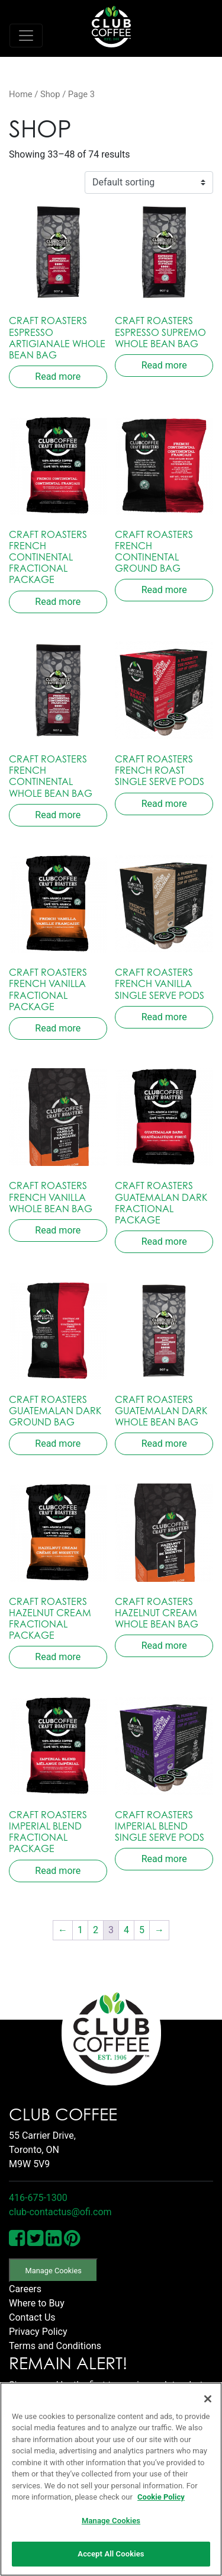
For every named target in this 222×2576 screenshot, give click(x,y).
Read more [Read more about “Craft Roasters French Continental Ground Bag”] (164, 589)
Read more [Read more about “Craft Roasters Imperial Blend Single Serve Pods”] (164, 1858)
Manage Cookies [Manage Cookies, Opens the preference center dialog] (111, 2520)
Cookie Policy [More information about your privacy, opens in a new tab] (161, 2496)
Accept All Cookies (111, 2553)
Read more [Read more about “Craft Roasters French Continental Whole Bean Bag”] (58, 815)
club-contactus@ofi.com (60, 2212)
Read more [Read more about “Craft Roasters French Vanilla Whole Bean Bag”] (58, 1230)
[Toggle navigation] (26, 35)
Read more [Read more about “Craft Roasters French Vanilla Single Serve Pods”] (164, 1017)
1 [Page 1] (80, 1930)
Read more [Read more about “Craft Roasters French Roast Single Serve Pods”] (164, 803)
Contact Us (32, 2317)
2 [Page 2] (95, 1930)
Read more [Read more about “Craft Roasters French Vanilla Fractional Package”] (58, 1028)
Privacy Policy (38, 2331)
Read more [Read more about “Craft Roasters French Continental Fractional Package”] (58, 601)
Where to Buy (37, 2303)
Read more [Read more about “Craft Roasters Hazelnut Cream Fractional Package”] (58, 1656)
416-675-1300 (38, 2197)
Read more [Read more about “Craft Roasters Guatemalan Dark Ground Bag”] (58, 1443)
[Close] (208, 2399)
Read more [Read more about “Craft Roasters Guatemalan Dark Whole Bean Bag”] (164, 1443)
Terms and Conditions (55, 2345)
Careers (25, 2289)
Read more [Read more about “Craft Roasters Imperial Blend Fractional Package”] (58, 1870)
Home (21, 94)
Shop (50, 94)
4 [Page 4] (126, 1930)
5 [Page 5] (141, 1930)
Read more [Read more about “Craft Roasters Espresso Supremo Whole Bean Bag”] (164, 365)
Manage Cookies (53, 2270)
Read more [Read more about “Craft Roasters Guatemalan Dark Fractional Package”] (164, 1241)
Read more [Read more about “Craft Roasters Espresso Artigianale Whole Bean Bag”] (58, 376)
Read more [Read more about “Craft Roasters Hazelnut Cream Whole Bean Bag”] (164, 1645)
